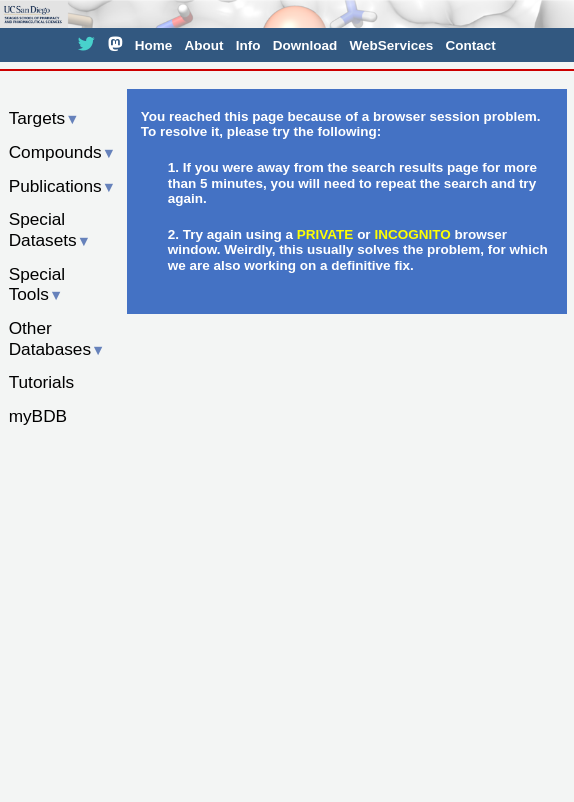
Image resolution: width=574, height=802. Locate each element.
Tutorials (42, 382)
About (203, 45)
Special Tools (37, 284)
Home (154, 45)
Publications (62, 186)
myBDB (38, 416)
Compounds (62, 152)
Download (305, 45)
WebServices (391, 45)
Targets (44, 118)
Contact (470, 45)
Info (248, 45)
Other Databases (57, 338)
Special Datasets (50, 229)
